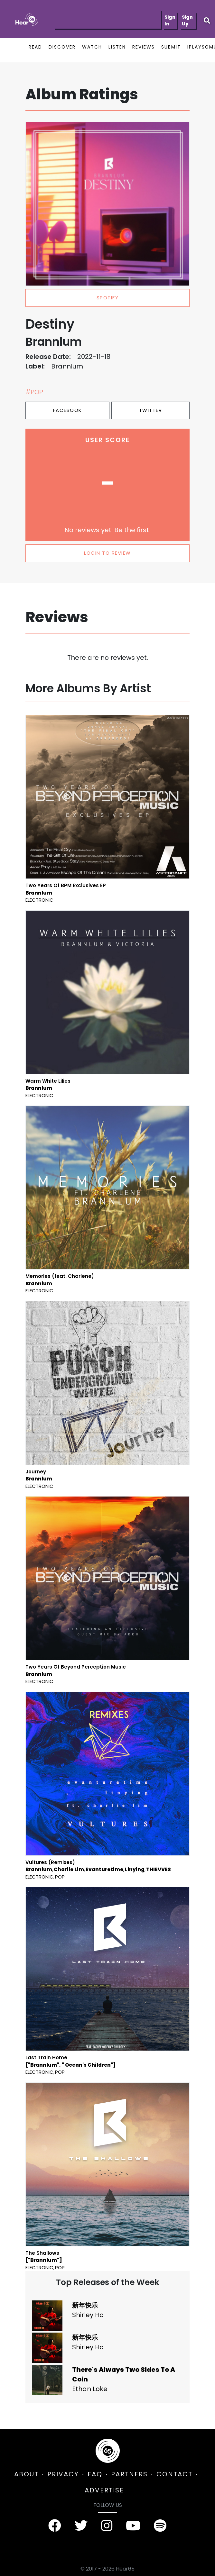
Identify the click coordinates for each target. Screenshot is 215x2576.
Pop (60, 1876)
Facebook (67, 410)
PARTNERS (129, 2474)
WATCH (92, 47)
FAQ (95, 2474)
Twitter (150, 410)
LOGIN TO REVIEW (107, 553)
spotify (108, 297)
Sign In (169, 20)
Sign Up (187, 20)
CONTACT (174, 2474)
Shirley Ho (88, 2314)
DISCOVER (62, 47)
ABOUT (26, 2474)
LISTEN (117, 47)
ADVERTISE (104, 2490)
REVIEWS (143, 47)
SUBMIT (171, 47)
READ (35, 47)
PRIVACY (63, 2474)
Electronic (39, 900)
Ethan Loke (90, 2388)
